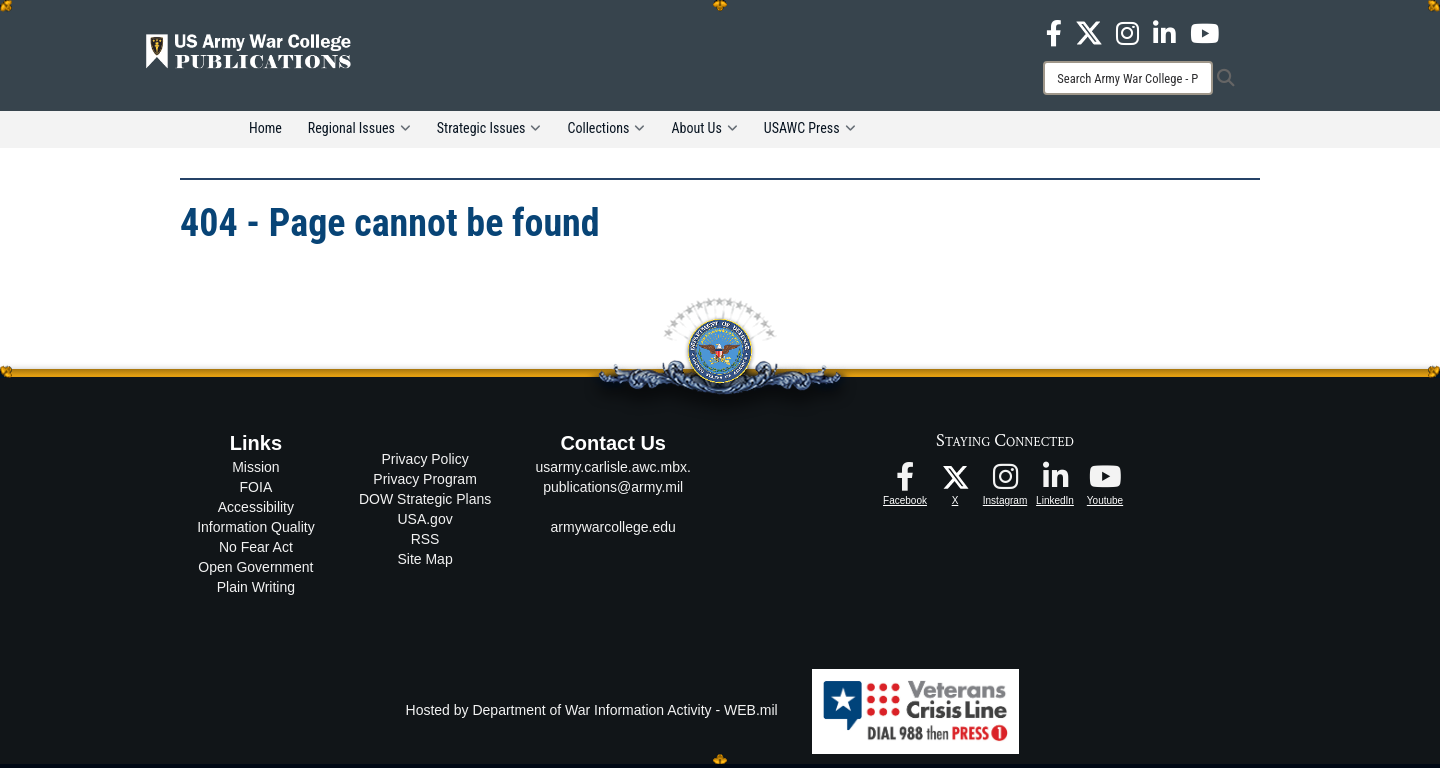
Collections (606, 132)
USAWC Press (810, 132)
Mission (255, 471)
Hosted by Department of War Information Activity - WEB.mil (592, 714)
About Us (704, 132)
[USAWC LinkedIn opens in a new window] (1164, 32)
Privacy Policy (425, 462)
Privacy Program (424, 482)
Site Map (424, 562)
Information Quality (256, 531)
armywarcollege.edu (613, 531)
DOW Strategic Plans (425, 502)
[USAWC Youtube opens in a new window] (1204, 32)
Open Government (255, 571)
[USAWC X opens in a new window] (1089, 32)
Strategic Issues (489, 132)
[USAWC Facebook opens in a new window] (1054, 32)
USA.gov (424, 522)
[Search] (1128, 78)
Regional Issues (359, 132)
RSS (425, 542)
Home (265, 132)
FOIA (256, 491)
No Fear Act (256, 551)
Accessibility (256, 511)
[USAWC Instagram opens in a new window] (1127, 32)
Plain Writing (256, 591)
